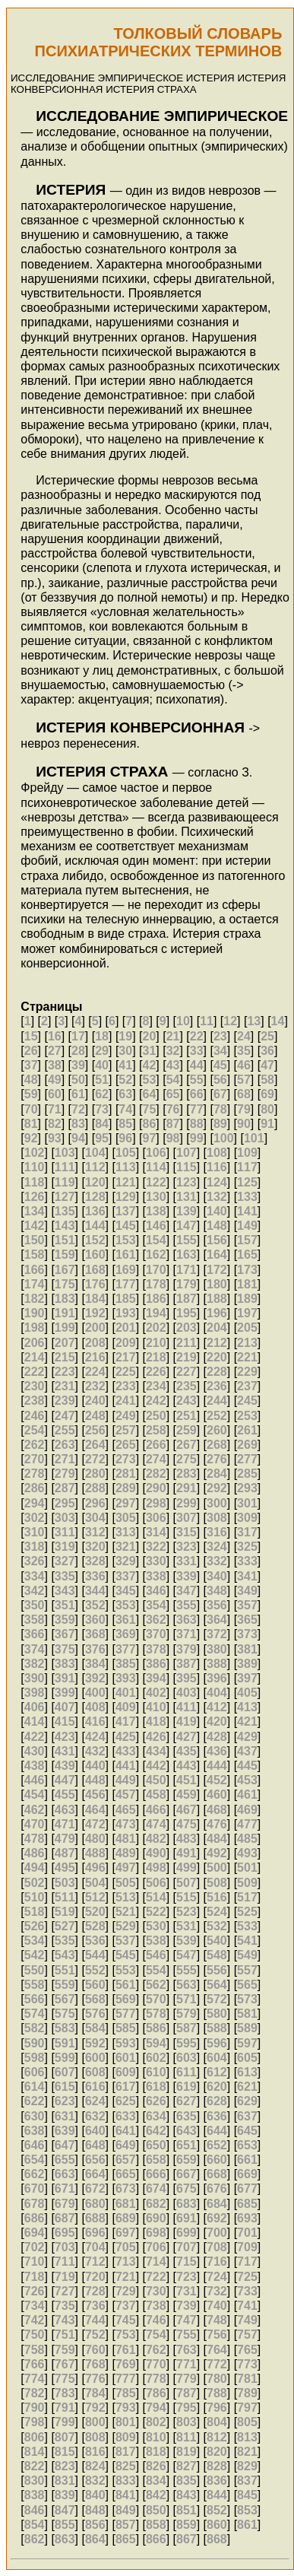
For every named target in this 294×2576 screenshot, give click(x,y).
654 (34, 2159)
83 (78, 1123)
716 (217, 2261)
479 (65, 1838)
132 (217, 1196)
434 (156, 1751)
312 (95, 1532)
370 (156, 1634)
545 (125, 1955)
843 (186, 2495)
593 (125, 2043)
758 (34, 2349)
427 (186, 1736)
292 (217, 1488)
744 (95, 2320)
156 (217, 1240)
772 (217, 2364)
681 (125, 2203)
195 (186, 1313)
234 (156, 1386)
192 (95, 1313)
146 (156, 1225)
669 (247, 2174)
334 (34, 1576)
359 (65, 1619)
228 (217, 1371)
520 (95, 1911)
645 (247, 2130)
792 (95, 2407)
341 (247, 1576)
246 (34, 1415)
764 (217, 2349)
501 (247, 1867)
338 (156, 1576)
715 (186, 2261)
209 (125, 1342)
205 (247, 1327)
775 (65, 2378)
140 (217, 1211)
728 (95, 2291)
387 (186, 1663)
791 (65, 2407)
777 (125, 2378)
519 (65, 1911)
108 (217, 1152)
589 (247, 2028)
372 (217, 1634)
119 (65, 1182)
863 (65, 2539)
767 (65, 2364)
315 (186, 1532)
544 (95, 1955)
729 (125, 2291)
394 (156, 1678)
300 (217, 1503)
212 (217, 1342)
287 (65, 1488)
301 (247, 1503)
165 (247, 1254)
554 (156, 1970)
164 (217, 1254)
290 (156, 1488)
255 (65, 1430)
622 (34, 2101)
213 (247, 1342)
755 (186, 2334)
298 (156, 1503)
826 (156, 2466)
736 (95, 2305)
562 (156, 1984)
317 (247, 1532)
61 (78, 1094)
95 (102, 1138)
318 (34, 1546)
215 (65, 1357)
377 (125, 1649)
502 (34, 1882)
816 (95, 2451)
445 (247, 1765)
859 (186, 2524)
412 (217, 1707)
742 (34, 2320)
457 (125, 1794)
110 (34, 1167)
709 (247, 2247)
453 (247, 1780)
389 (247, 1663)
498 (156, 1867)
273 (125, 1459)
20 (149, 1036)
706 (156, 2247)
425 (125, 1736)
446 (34, 1780)
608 (95, 2072)
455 (65, 1794)
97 (149, 1138)
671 (65, 2188)
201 (125, 1327)
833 (125, 2480)
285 (247, 1473)
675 (186, 2188)
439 (65, 1765)
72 (78, 1109)
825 (125, 2466)
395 (186, 1678)
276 (217, 1459)
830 (34, 2480)
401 (125, 1692)
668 (217, 2174)
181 (247, 1284)
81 (31, 1123)
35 (244, 1050)
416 (95, 1721)
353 (125, 1605)
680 (95, 2203)
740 (217, 2305)
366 (34, 1634)
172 (217, 1269)
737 (125, 2305)
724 (217, 2276)
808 (95, 2437)
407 (65, 1707)
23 (220, 1036)
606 (34, 2072)
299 (186, 1503)
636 (217, 2116)
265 (125, 1444)
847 (65, 2510)
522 (156, 1911)
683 (186, 2203)
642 (156, 2130)
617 (125, 2086)
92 (31, 1138)
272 (95, 1459)
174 (34, 1284)
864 (95, 2539)
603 (186, 2057)
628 (217, 2101)
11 (206, 1021)
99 (197, 1138)
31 (149, 1050)
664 (95, 2174)
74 (125, 1109)
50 (78, 1079)
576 (95, 2013)
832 (95, 2480)
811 (186, 2437)
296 (95, 1503)
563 (186, 1984)
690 (156, 2218)
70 (31, 1109)
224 (95, 1371)
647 (65, 2145)
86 (149, 1123)
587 (186, 2028)
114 (156, 1167)
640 (95, 2130)
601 (125, 2057)
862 (34, 2539)
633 (125, 2116)
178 (156, 1284)
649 (125, 2145)
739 (186, 2305)
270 (34, 1459)
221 (247, 1357)
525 (247, 1911)
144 (95, 1225)
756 (217, 2334)
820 (217, 2451)
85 (125, 1123)
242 (156, 1400)
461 (247, 1794)
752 (95, 2334)
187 (186, 1298)
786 (156, 2393)
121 (125, 1182)
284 (217, 1473)
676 (217, 2188)
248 (95, 1415)
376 (95, 1649)
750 (34, 2334)
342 (34, 1590)
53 (149, 1079)
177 (125, 1284)
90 (244, 1123)
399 (65, 1692)
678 (34, 2203)
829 (247, 2466)
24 (244, 1036)
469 (247, 1809)
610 (156, 2072)
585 (125, 2028)
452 (217, 1780)
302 (34, 1517)
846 (34, 2510)
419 (186, 1721)
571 (186, 1999)
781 (247, 2378)
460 (217, 1794)
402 (156, 1692)
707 (186, 2247)
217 (125, 1357)
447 (65, 1780)
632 (95, 2116)
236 (217, 1386)
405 (247, 1692)
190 (34, 1313)
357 (247, 1605)
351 (65, 1605)
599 (65, 2057)
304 (95, 1517)
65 (173, 1094)
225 (125, 1371)
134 (34, 1211)
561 (125, 1984)
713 (125, 2261)
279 (65, 1473)
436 (217, 1751)
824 (95, 2466)
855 (65, 2524)
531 (186, 1926)
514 (156, 1897)
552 (95, 1970)
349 (247, 1590)
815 (65, 2451)
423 (65, 1736)
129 (125, 1196)
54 (173, 1079)
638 (34, 2130)
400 (95, 1692)
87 (173, 1123)
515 (186, 1897)
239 (65, 1400)
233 (125, 1386)
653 (247, 2145)
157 (247, 1240)
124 (217, 1182)
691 (186, 2218)
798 (34, 2422)
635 (186, 2116)
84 (102, 1123)
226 (156, 1371)
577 (125, 2013)
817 (125, 2451)
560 (95, 1984)
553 (125, 1970)
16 (55, 1036)
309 (247, 1517)
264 (95, 1444)
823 (65, 2466)
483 (186, 1838)
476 (217, 1824)
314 (156, 1532)
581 (247, 2013)
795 (186, 2407)
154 (156, 1240)
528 (95, 1926)
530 (156, 1926)
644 (217, 2130)
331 (186, 1561)
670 (34, 2188)
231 (65, 1386)
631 (65, 2116)
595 (186, 2043)
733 (247, 2291)
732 (217, 2291)
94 (78, 1138)
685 (247, 2203)
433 (125, 1751)
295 (65, 1503)
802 (156, 2422)
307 (186, 1517)
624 (95, 2101)
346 (156, 1590)
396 (217, 1678)
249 (125, 1415)
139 (186, 1211)
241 (125, 1400)
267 (186, 1444)
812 (217, 2437)
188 (217, 1298)
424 (95, 1736)
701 (247, 2232)
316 (217, 1532)
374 (34, 1649)
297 (125, 1503)
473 (125, 1824)
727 (65, 2291)
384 (95, 1663)
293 (247, 1488)
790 (34, 2407)
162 (156, 1254)
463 (65, 1809)
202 (156, 1327)
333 (247, 1561)
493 (247, 1853)
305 (125, 1517)
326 (34, 1561)
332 (217, 1561)
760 (95, 2349)
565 (247, 1984)
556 (217, 1970)
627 (186, 2101)
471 (65, 1824)
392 (95, 1678)
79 (244, 1109)
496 (95, 1867)
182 (34, 1298)
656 (95, 2159)
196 (217, 1313)
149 (247, 1225)
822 (34, 2466)
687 (65, 2218)
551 (65, 1970)
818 (156, 2451)
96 (125, 1138)
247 (65, 1415)
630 (34, 2116)
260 (217, 1430)
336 (95, 1576)
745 (125, 2320)
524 (217, 1911)
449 (125, 1780)
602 (156, 2057)
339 (186, 1576)
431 (65, 1751)
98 (173, 1138)
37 (31, 1065)
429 (247, 1736)
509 (247, 1882)
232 (95, 1386)
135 (65, 1211)
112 (95, 1167)
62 (102, 1094)
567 (65, 1999)
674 (156, 2188)
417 (125, 1721)
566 (34, 1999)
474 (156, 1824)
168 (95, 1269)
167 (65, 1269)
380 (217, 1649)
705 (125, 2247)
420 (217, 1721)
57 (244, 1079)
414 (34, 1721)
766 (34, 2364)
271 (65, 1459)
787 (186, 2393)
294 (34, 1503)
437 (247, 1751)
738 (156, 2305)
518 (34, 1911)
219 (186, 1357)
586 (156, 2028)
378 (156, 1649)
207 (65, 1342)
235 (186, 1386)
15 (31, 1036)
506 (156, 1882)
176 (95, 1284)
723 (186, 2276)
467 (186, 1809)
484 (217, 1838)
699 (186, 2232)
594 (156, 2043)
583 (65, 2028)
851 (186, 2510)
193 (125, 1313)
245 (247, 1400)
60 (55, 1094)
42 (149, 1065)
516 (217, 1897)
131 (186, 1196)
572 (217, 1999)
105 (125, 1152)
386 (156, 1663)
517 (247, 1897)
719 (65, 2276)
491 (186, 1853)
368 (95, 1634)
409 (125, 1707)
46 (244, 1065)
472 (95, 1824)
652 (217, 2145)
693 (247, 2218)
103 (65, 1152)
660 (217, 2159)
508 (217, 1882)
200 (95, 1327)
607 (65, 2072)
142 (34, 1225)
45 (220, 1065)
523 (186, 1911)
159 (65, 1254)
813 (247, 2437)
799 (65, 2422)
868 (217, 2539)
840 (95, 2495)
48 (31, 1079)
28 (78, 1050)
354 (156, 1605)
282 (156, 1473)
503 (65, 1882)
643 (186, 2130)
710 (34, 2261)
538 (156, 1940)
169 (125, 1269)
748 (217, 2320)
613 (247, 2072)
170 (156, 1269)
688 (95, 2218)
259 (186, 1430)
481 (125, 1838)
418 (156, 1721)
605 (247, 2057)
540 (217, 1940)
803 (186, 2422)
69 (267, 1094)
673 (125, 2188)
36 (267, 1050)
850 (156, 2510)
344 (95, 1590)
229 (247, 1371)
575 (65, 2013)
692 (217, 2218)
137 (125, 1211)
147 (186, 1225)
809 (125, 2437)
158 (34, 1254)
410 (156, 1707)
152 (95, 1240)
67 (220, 1094)
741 (247, 2305)
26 (31, 1050)
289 (125, 1488)
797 (247, 2407)
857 (125, 2524)
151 (65, 1240)
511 (65, 1897)
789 (247, 2393)
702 (34, 2247)
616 (95, 2086)
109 (247, 1152)
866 (156, 2539)
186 (156, 1298)
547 (186, 1955)
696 (95, 2232)
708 (217, 2247)
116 (217, 1167)
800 (95, 2422)
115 (186, 1167)
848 (95, 2510)
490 (156, 1853)
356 (217, 1605)
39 (78, 1065)
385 (125, 1663)
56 (220, 1079)
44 (197, 1065)
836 (217, 2480)
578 (156, 2013)
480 (95, 1838)
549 (247, 1955)
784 (95, 2393)
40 (102, 1065)
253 (247, 1415)
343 (65, 1590)
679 (65, 2203)
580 (217, 2013)
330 (156, 1561)
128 (95, 1196)
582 (34, 2028)
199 (65, 1327)
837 (247, 2480)
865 (125, 2539)
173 (247, 1269)
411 (186, 1707)
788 (217, 2393)
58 (267, 1079)
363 (186, 1619)
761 (125, 2349)
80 (267, 1109)
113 (125, 1167)
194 (156, 1313)
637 (247, 2116)
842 (156, 2495)
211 (186, 1342)
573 (247, 1999)
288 (95, 1488)
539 (186, 1940)
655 (65, 2159)
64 (149, 1094)
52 (125, 1079)
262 (34, 1444)
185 (125, 1298)
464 (95, 1809)
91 (267, 1123)
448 (95, 1780)
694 (34, 2232)
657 (125, 2159)
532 (217, 1926)
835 (186, 2480)
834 (156, 2480)
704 (95, 2247)
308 (217, 1517)
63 (125, 1094)
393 (125, 1678)
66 (197, 1094)
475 (186, 1824)
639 (65, 2130)
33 (197, 1050)
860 (217, 2524)
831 (65, 2480)
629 (247, 2101)
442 (156, 1765)
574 (34, 2013)
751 (65, 2334)
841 (125, 2495)
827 (186, 2466)
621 (247, 2086)
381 (247, 1649)
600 (95, 2057)
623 (65, 2101)
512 (95, 1897)
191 (65, 1313)
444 (217, 1765)
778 (156, 2378)
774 (34, 2378)
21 (173, 1036)
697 (125, 2232)
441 (125, 1765)
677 (247, 2188)
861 (247, 2524)
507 (186, 1882)
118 (34, 1182)
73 (102, 1109)
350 (34, 1605)
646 (34, 2145)
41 (125, 1065)
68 (244, 1094)
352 (95, 1605)
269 (247, 1444)
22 (197, 1036)
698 (156, 2232)
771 (186, 2364)
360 (95, 1619)
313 (125, 1532)
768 (95, 2364)
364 (217, 1619)
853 (247, 2510)
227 (186, 1371)
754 (156, 2334)
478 (34, 1838)
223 (65, 1371)
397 (247, 1678)
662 (34, 2174)
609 (125, 2072)
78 (220, 1109)
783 (65, 2393)
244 (217, 1400)
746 (156, 2320)
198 (34, 1327)
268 (217, 1444)
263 (65, 1444)
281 (125, 1473)
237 (247, 1386)
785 (125, 2393)
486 (34, 1853)
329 (125, 1561)
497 (125, 1867)
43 (173, 1065)
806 (34, 2437)
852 (217, 2510)
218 (156, 1357)
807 (65, 2437)
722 (156, 2276)
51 (102, 1079)
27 (55, 1050)
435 (186, 1751)
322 (156, 1546)
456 (95, 1794)
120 (95, 1182)
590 (34, 2043)
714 (156, 2261)
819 (186, 2451)
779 (186, 2378)
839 (65, 2495)
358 (34, 1619)
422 (34, 1736)
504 (95, 1882)
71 (55, 1109)
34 (220, 1050)
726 (34, 2291)
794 (156, 2407)
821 (247, 2451)
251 (186, 1415)
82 (55, 1123)
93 (55, 1138)
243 (186, 1400)
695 (65, 2232)
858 (156, 2524)
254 (34, 1430)
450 (156, 1780)
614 (34, 2086)
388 (217, 1663)
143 (65, 1225)
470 (34, 1824)
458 (156, 1794)
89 (220, 1123)
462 (34, 1809)
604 (217, 2057)
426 (156, 1736)
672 (95, 2188)
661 (247, 2159)
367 (65, 1634)
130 (156, 1196)
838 (34, 2495)
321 (125, 1546)
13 (254, 1021)
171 (186, 1269)
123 (186, 1182)
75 (149, 1109)
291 (186, 1488)
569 (125, 1999)
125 (247, 1182)
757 (247, 2334)
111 (65, 1167)
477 (247, 1824)
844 (217, 2495)
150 (34, 1240)
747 (186, 2320)
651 (186, 2145)
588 (217, 2028)
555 (186, 1970)
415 (65, 1721)
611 (186, 2072)
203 (186, 1327)
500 (217, 1867)
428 (217, 1736)
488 (95, 1853)
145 (125, 1225)
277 (247, 1459)
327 (65, 1561)
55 (197, 1079)
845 (247, 2495)
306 (156, 1517)
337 (125, 1576)
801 (125, 2422)
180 (217, 1284)
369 (125, 1634)
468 (217, 1809)
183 (65, 1298)
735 (65, 2305)
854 (34, 2524)
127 (65, 1196)
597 (247, 2043)
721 (125, 2276)
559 (65, 1984)
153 (125, 1240)
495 (65, 1867)
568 (95, 1999)
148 (217, 1225)
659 (186, 2159)
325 (247, 1546)
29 (102, 1050)
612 (217, 2072)
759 (65, 2349)
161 (125, 1254)
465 (125, 1809)
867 (186, 2539)
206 (34, 1342)
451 (186, 1780)
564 (217, 1984)
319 (65, 1546)
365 (247, 1619)
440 (95, 1765)
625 (125, 2101)
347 (186, 1590)
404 (217, 1692)
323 (186, 1546)
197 (247, 1313)
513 (125, 1897)
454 (34, 1794)
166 (34, 1269)
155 (186, 1240)
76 (173, 1109)
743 (65, 2320)
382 (34, 1663)
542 (34, 1955)
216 (95, 1357)
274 (156, 1459)
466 (156, 1809)
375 (65, 1649)
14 (278, 1021)
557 (247, 1970)
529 (125, 1926)
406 (34, 1707)
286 (34, 1488)
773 (247, 2364)
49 (55, 1079)
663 (65, 2174)
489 (125, 1853)
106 (156, 1152)
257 (125, 1430)
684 (217, 2203)
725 (247, 2276)
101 (254, 1138)
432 (95, 1751)
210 (156, 1342)
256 (95, 1430)
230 (34, 1386)
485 (247, 1838)
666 (156, 2174)
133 (247, 1196)
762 (156, 2349)
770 (156, 2364)
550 (34, 1970)
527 (65, 1926)
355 (186, 1605)
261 (247, 1430)
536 (95, 1940)
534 (34, 1940)
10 (183, 1021)
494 (34, 1867)
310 (34, 1532)
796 (217, 2407)
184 (95, 1298)
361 (125, 1619)
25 (267, 1036)
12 (230, 1021)
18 (102, 1036)
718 (34, 2276)
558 (34, 1984)
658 (156, 2159)
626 (156, 2101)
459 (186, 1794)
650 (156, 2145)
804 (217, 2422)
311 (65, 1532)
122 (156, 1182)
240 (95, 1400)
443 (186, 1765)
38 (55, 1065)
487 (65, 1853)
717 (247, 2261)
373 (247, 1634)
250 (156, 1415)
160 (95, 1254)
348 (217, 1590)
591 (65, 2043)
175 (65, 1284)
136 (95, 1211)
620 (217, 2086)
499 (186, 1867)
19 (125, 1036)
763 (186, 2349)
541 (247, 1940)
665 (125, 2174)
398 (34, 1692)
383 (65, 1663)
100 (223, 1138)
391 (65, 1678)
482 (156, 1838)
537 (125, 1940)
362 (156, 1619)
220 (217, 1357)
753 (125, 2334)
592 (95, 2043)
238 (34, 1400)
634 (156, 2116)
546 (156, 1955)
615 (65, 2086)
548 (217, 1955)
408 (95, 1707)
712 (95, 2261)
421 (247, 1721)
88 (197, 1123)
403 (186, 1692)
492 (217, 1853)
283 (186, 1473)
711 (65, 2261)
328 (95, 1561)
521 (125, 1911)
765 (247, 2349)
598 (34, 2057)
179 (186, 1284)
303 (65, 1517)
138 (156, 1211)
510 (34, 1897)
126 (34, 1196)
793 (125, 2407)
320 (95, 1546)
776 (95, 2378)
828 (217, 2466)
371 (186, 1634)
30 (125, 1050)
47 (267, 1065)
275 (186, 1459)
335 (65, 1576)
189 (247, 1298)
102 (34, 1152)
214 (34, 1357)
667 (186, 2174)
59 (31, 1094)
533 (247, 1926)
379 (186, 1649)
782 (34, 2393)
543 (65, 1955)
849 (125, 2510)
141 (247, 1211)
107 (186, 1152)
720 (95, 2276)
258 (156, 1430)
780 (217, 2378)
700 (217, 2232)
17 (78, 1036)
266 (156, 1444)
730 (156, 2291)
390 (34, 1678)
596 (217, 2043)
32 (173, 1050)
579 (186, 2013)
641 (125, 2130)
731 (186, 2291)
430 (34, 1751)
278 (34, 1473)
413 (247, 1707)
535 (65, 1940)
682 (156, 2203)
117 (247, 1167)
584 (95, 2028)
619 (186, 2086)
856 (95, 2524)
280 (95, 1473)
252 (217, 1415)
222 (34, 1371)
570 (156, 1999)
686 (34, 2218)
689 (125, 2218)
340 (217, 1576)
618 (156, 2086)
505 (125, 1882)
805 (247, 2422)
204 (217, 1327)
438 (34, 1765)
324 (217, 1546)
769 (125, 2364)
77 (197, 1109)
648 (95, 2145)
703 (65, 2247)
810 (156, 2437)
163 (186, 1254)
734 (34, 2305)
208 (95, 1342)
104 (95, 1152)
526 (34, 1926)
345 (125, 1590)
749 (247, 2320)
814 (34, 2451)
